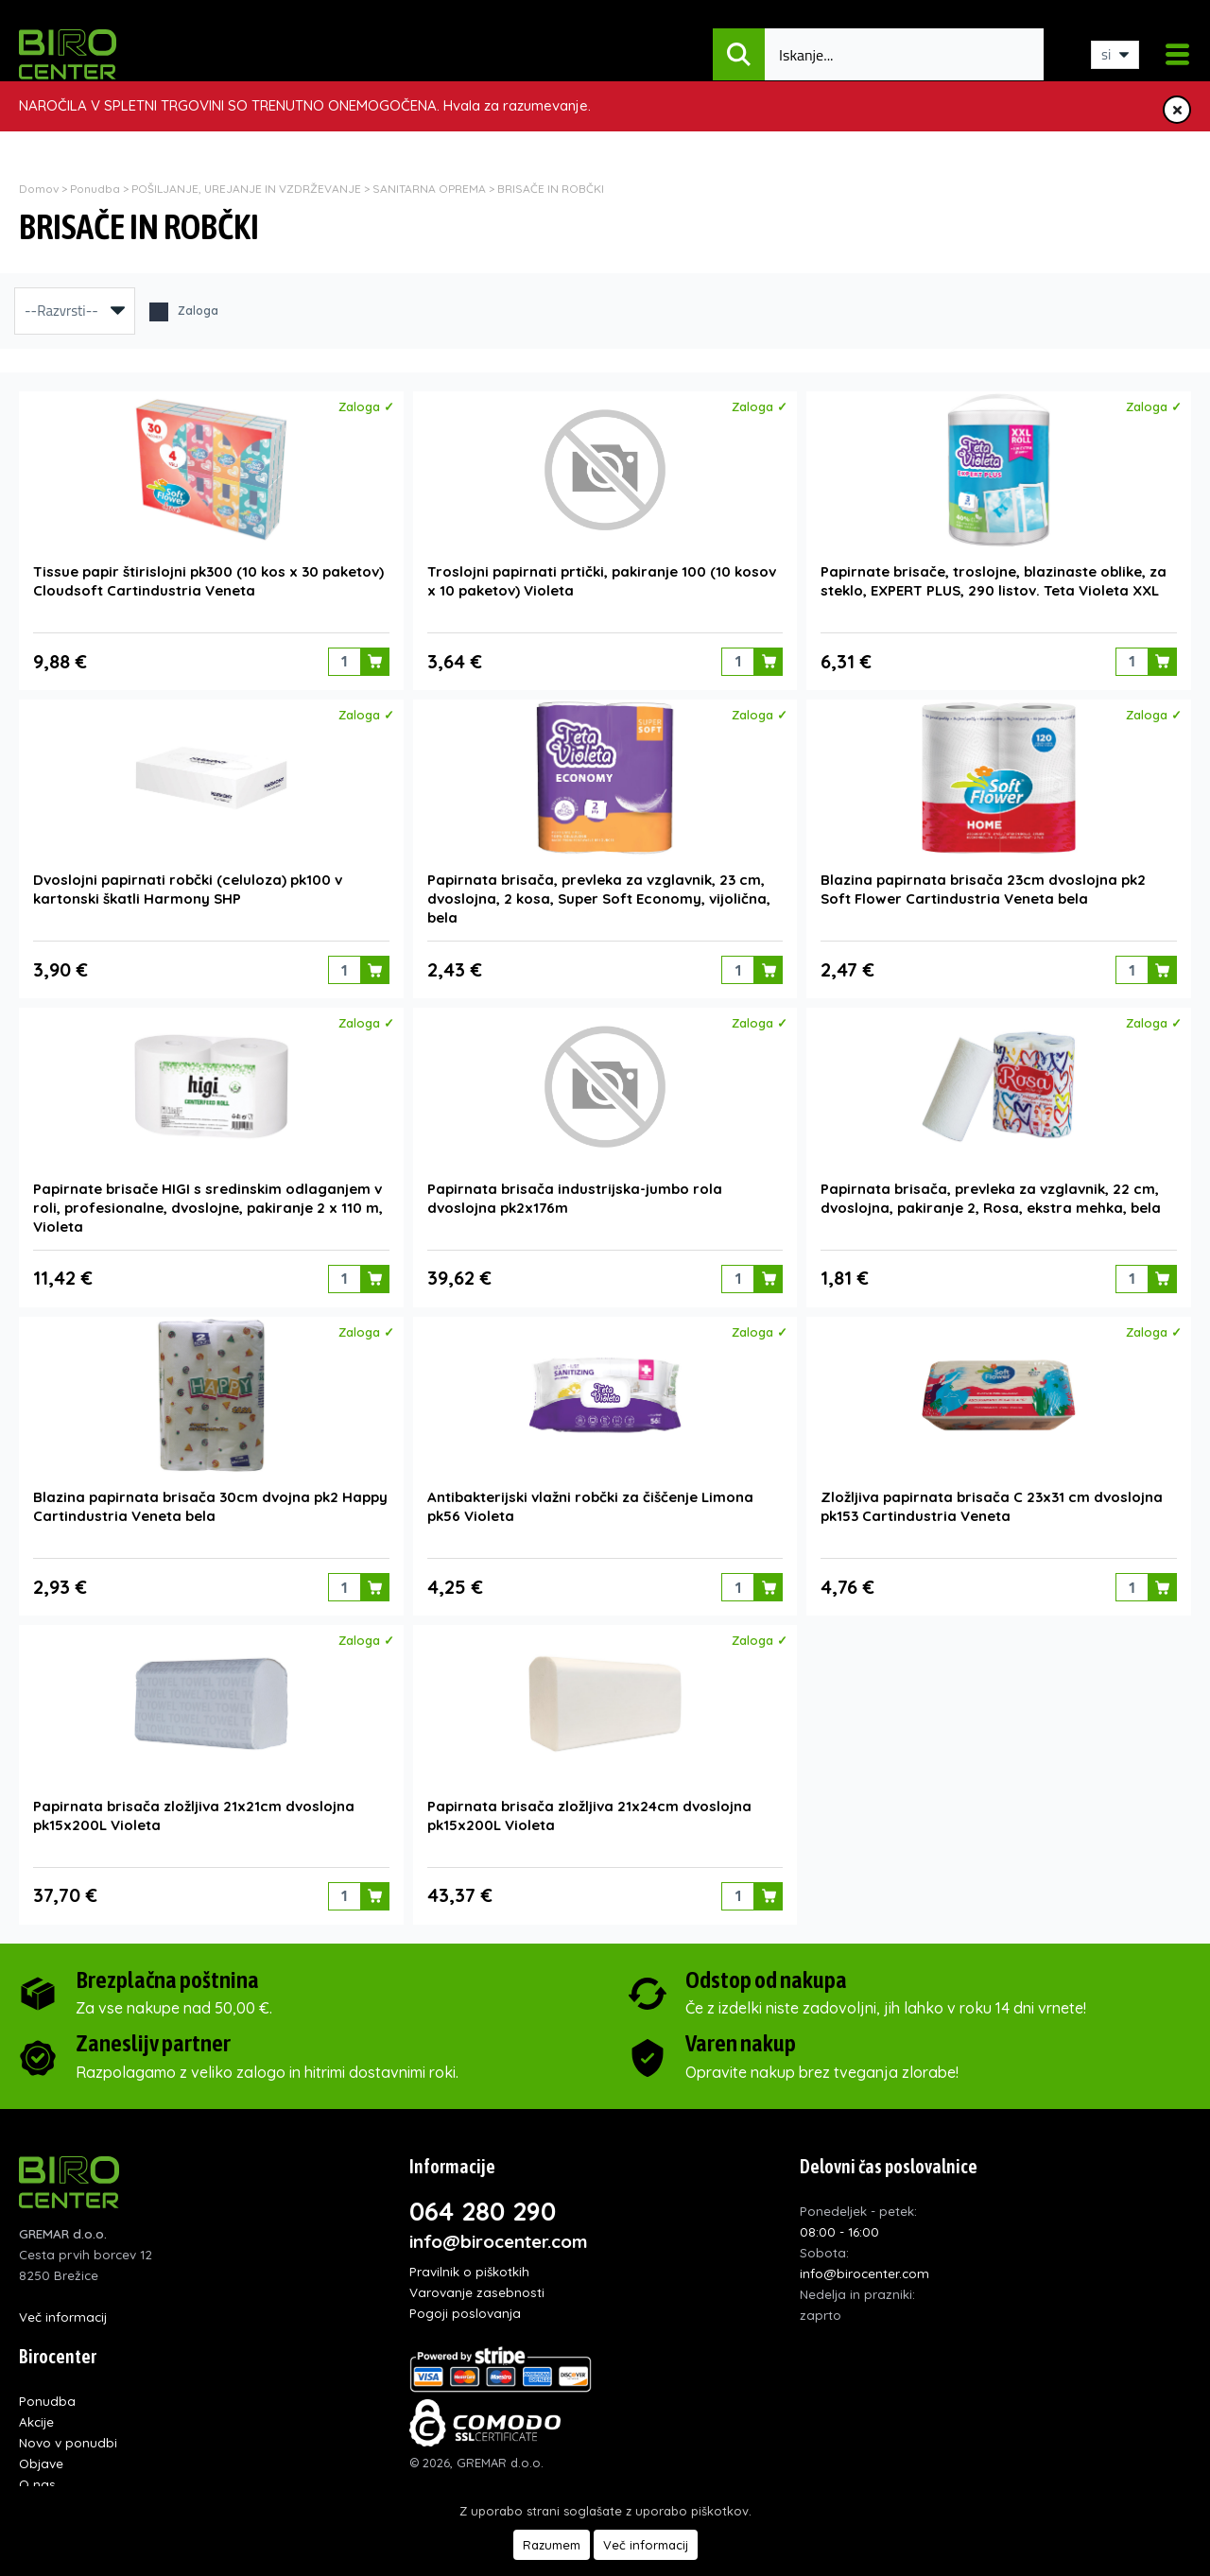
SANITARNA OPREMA (430, 189)
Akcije (36, 2415)
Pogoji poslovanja (465, 2306)
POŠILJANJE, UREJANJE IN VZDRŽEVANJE (246, 189)
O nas (37, 2477)
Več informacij (63, 2310)
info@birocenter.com (498, 2234)
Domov (39, 189)
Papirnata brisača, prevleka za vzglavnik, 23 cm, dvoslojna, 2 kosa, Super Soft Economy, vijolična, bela (598, 897)
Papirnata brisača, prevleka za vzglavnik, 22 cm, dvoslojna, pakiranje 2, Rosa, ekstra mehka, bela (991, 1194)
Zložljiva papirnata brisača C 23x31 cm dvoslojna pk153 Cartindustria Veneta (992, 1501)
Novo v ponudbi (68, 2436)
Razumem (551, 2544)
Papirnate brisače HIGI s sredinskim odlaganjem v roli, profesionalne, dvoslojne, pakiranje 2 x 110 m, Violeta (208, 1204)
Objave (41, 2456)
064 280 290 (482, 2204)
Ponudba (95, 189)
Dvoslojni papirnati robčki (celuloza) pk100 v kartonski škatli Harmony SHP (187, 887)
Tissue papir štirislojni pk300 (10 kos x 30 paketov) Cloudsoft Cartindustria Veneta (208, 580)
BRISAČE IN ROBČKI (550, 189)
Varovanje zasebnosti (476, 2285)
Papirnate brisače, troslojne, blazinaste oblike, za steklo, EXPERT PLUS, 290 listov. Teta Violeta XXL (994, 580)
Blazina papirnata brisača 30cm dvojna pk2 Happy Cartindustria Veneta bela (210, 1501)
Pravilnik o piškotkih (469, 2264)
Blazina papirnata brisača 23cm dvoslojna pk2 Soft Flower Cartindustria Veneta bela (983, 887)
